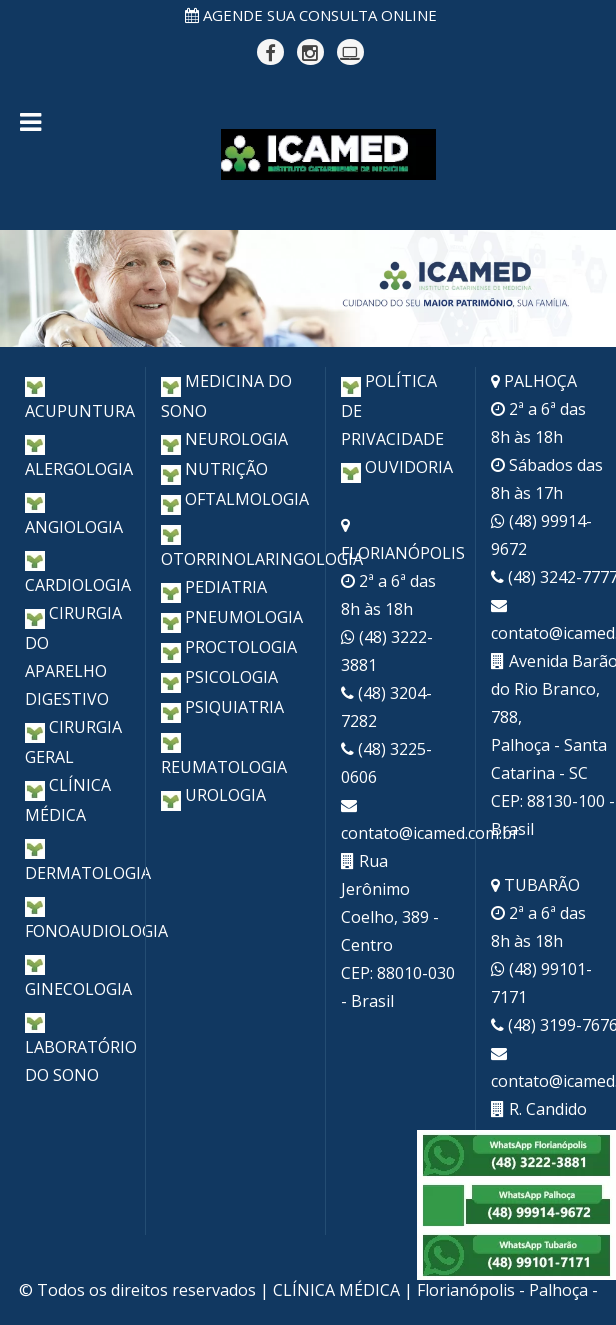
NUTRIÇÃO (214, 469)
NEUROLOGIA (224, 439)
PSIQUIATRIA (222, 707)
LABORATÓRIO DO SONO (81, 1046)
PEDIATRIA (214, 587)
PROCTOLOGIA (229, 647)
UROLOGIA (213, 795)
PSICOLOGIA (219, 677)
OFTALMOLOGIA (235, 499)
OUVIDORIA (397, 467)
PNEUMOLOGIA (232, 617)
